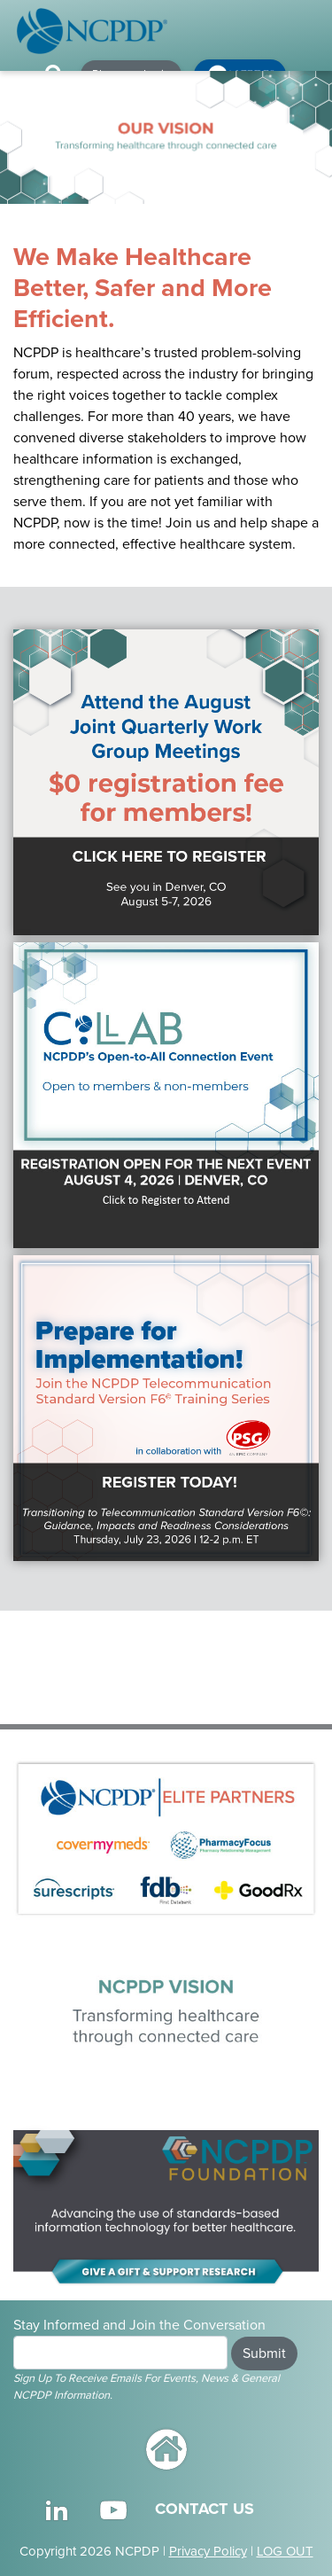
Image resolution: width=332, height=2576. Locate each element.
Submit (264, 2353)
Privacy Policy (208, 2551)
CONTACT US (204, 2508)
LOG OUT (285, 2551)
